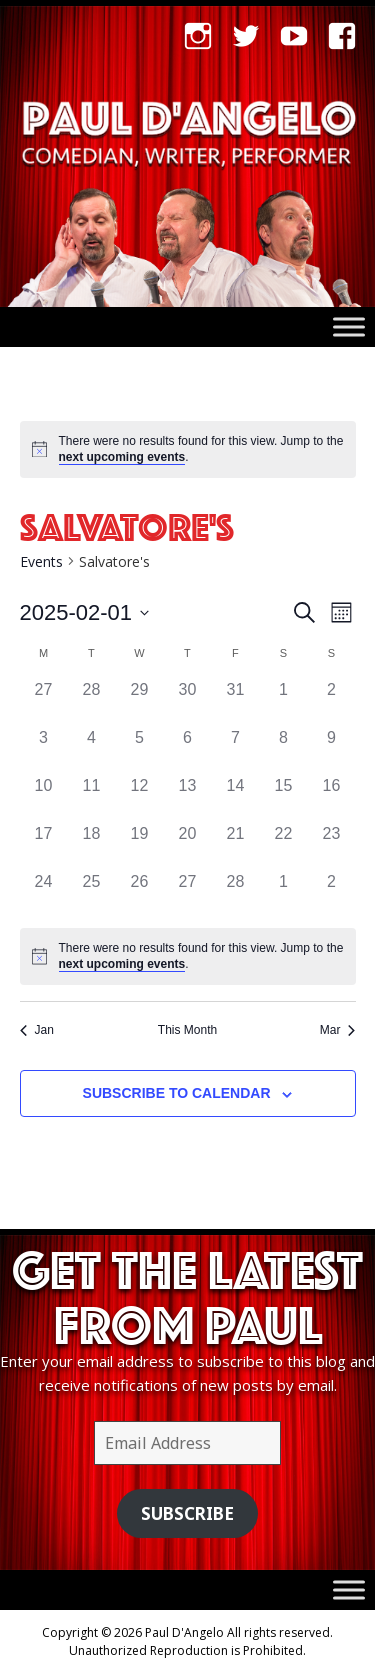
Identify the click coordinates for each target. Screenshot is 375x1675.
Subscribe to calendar (177, 1093)
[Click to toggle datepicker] (85, 612)
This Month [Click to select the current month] (187, 1030)
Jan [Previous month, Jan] (37, 1030)
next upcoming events (122, 457)
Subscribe (187, 1513)
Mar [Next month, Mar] (338, 1030)
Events (41, 561)
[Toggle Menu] (349, 326)
